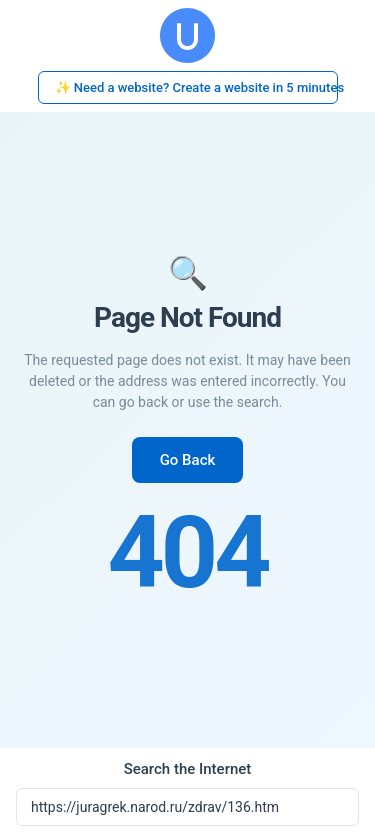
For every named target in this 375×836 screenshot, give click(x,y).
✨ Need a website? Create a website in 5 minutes (196, 87)
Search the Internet (188, 769)
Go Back (188, 460)
